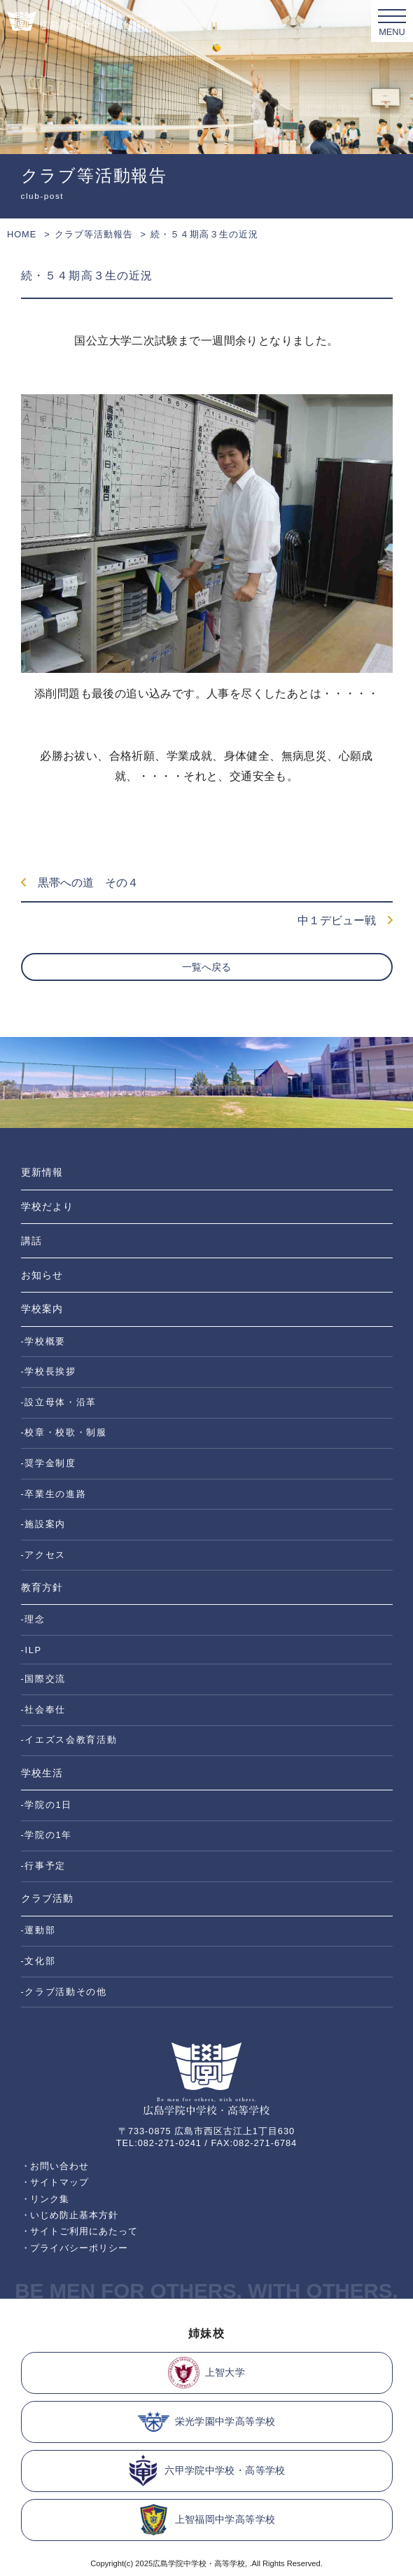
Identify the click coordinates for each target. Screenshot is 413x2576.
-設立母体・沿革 (59, 1402)
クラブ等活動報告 (94, 234)
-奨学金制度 (48, 1463)
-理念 (33, 1619)
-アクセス (43, 1555)
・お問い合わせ (55, 2166)
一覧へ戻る (206, 967)
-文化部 (38, 1961)
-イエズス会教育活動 (69, 1739)
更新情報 (42, 1172)
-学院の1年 (46, 1835)
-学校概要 (43, 1341)
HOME (21, 234)
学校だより (47, 1206)
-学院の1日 (46, 1804)
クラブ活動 (47, 1898)
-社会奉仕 (43, 1709)
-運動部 (38, 1930)
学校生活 (42, 1772)
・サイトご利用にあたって (80, 2231)
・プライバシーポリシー (75, 2248)
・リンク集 (45, 2199)
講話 (31, 1240)
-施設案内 (43, 1524)
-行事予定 (43, 1865)
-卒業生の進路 (54, 1494)
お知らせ (42, 1275)
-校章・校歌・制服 (64, 1432)
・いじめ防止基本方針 (70, 2215)
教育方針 (42, 1587)
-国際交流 (43, 1678)
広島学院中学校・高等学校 (199, 2563)
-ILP (31, 1650)
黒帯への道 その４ (80, 883)
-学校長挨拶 (48, 1371)
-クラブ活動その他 (64, 1991)
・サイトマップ (55, 2182)
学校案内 (42, 1308)
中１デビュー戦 (345, 920)
